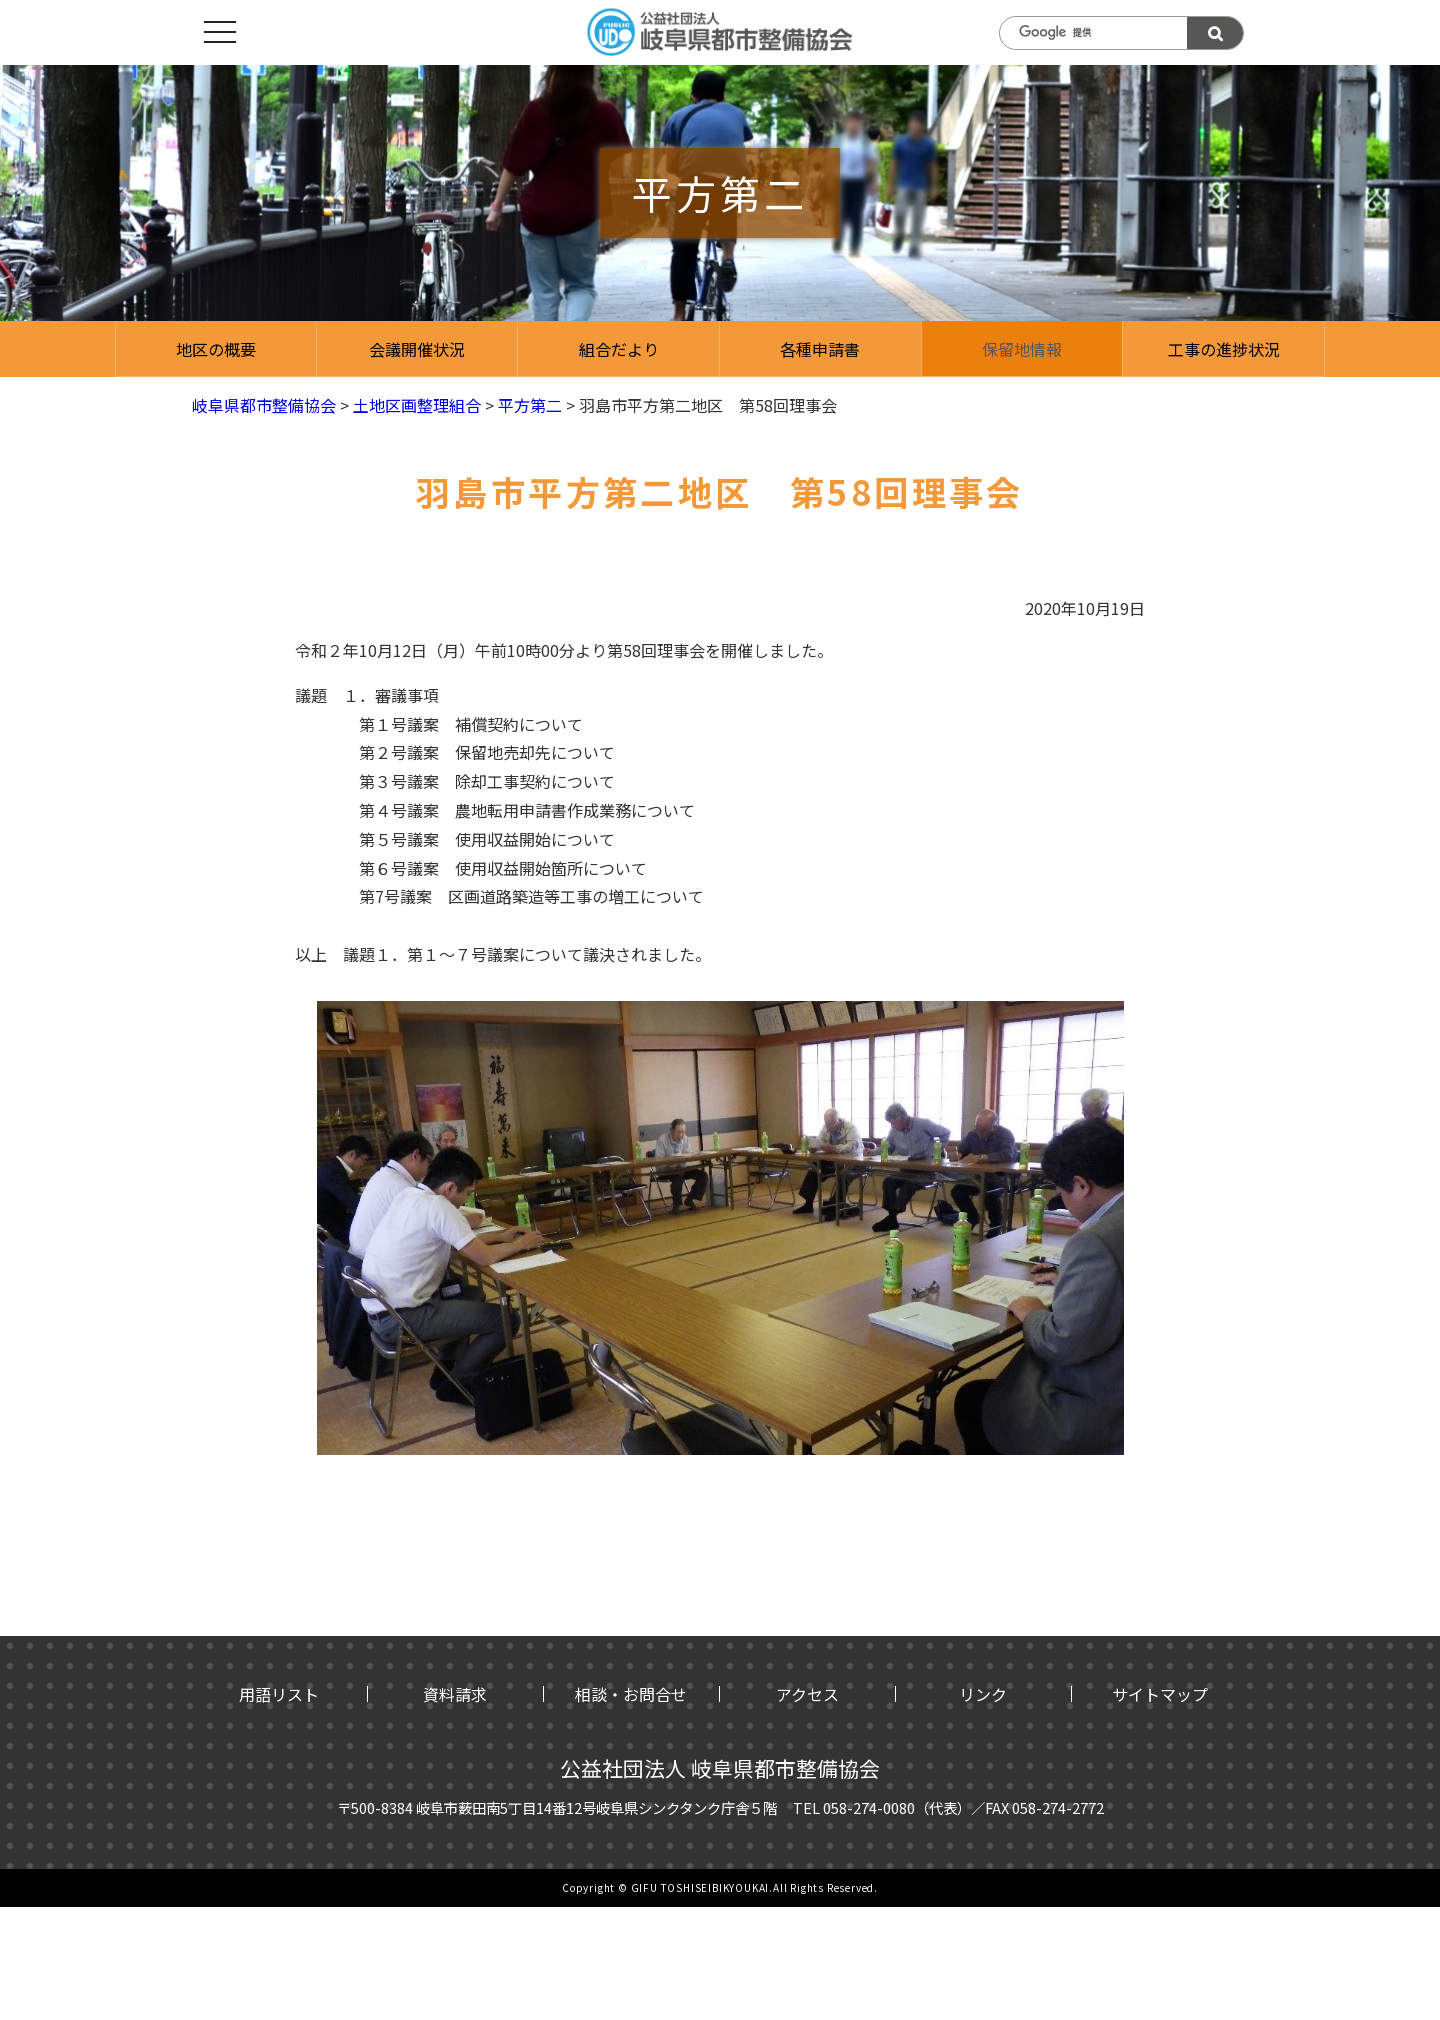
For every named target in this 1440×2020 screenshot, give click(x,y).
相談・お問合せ (631, 1694)
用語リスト (279, 1694)
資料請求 (455, 1694)
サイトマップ (1160, 1694)
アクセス (807, 1694)
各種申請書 (820, 349)
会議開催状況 (417, 349)
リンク (983, 1694)
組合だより (619, 349)
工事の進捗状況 (1224, 349)
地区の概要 (216, 349)
